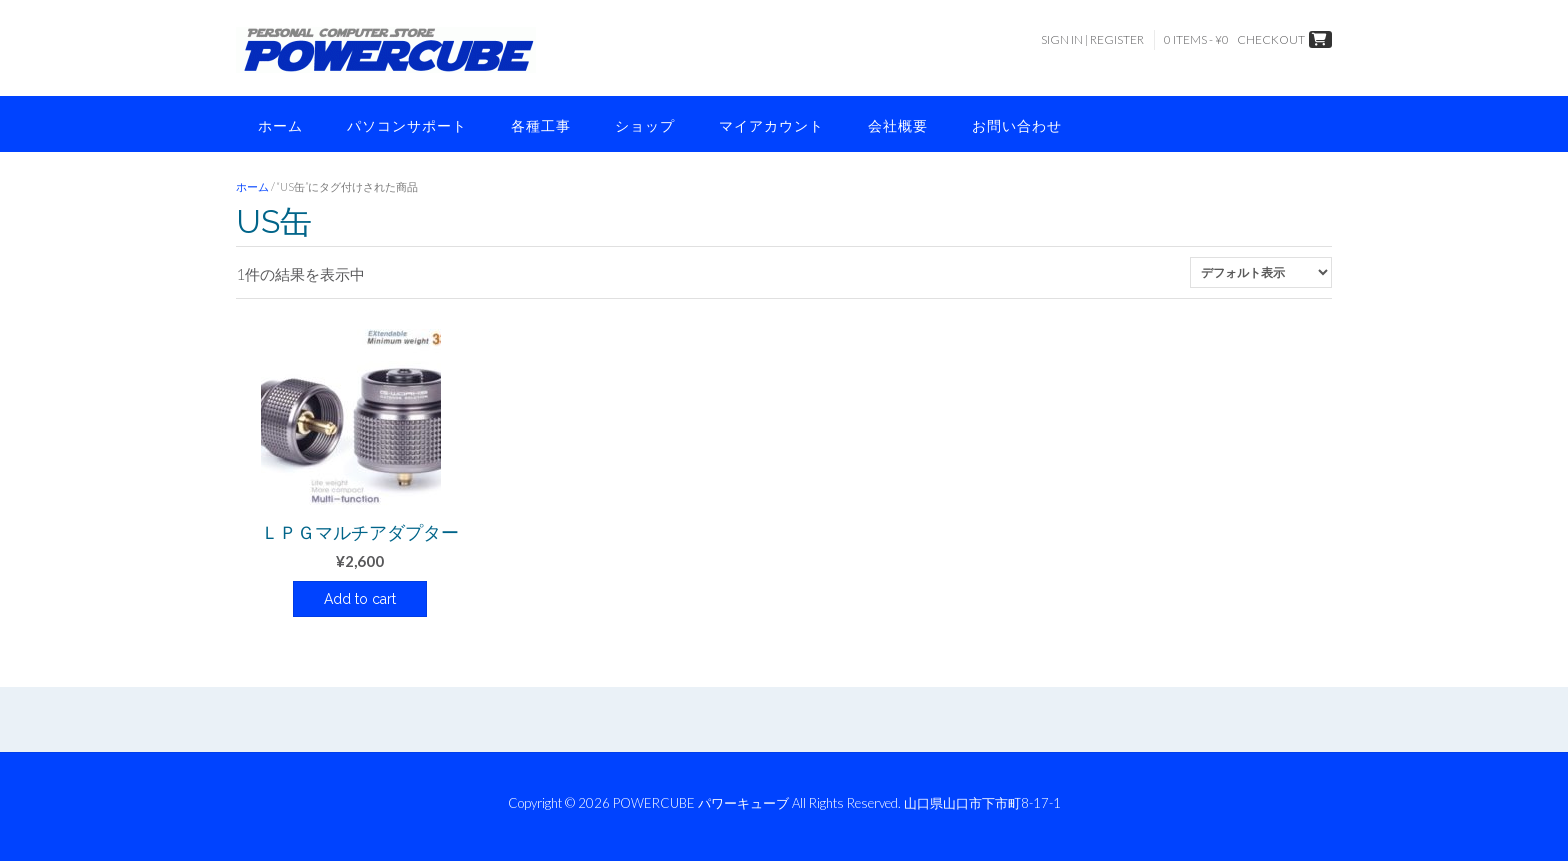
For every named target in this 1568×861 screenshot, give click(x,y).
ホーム (280, 125)
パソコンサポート (407, 125)
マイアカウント (771, 125)
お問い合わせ (1017, 125)
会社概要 (898, 125)
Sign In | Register (1092, 39)
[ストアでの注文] (1261, 272)
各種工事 (541, 125)
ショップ (645, 125)
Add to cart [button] (360, 599)
